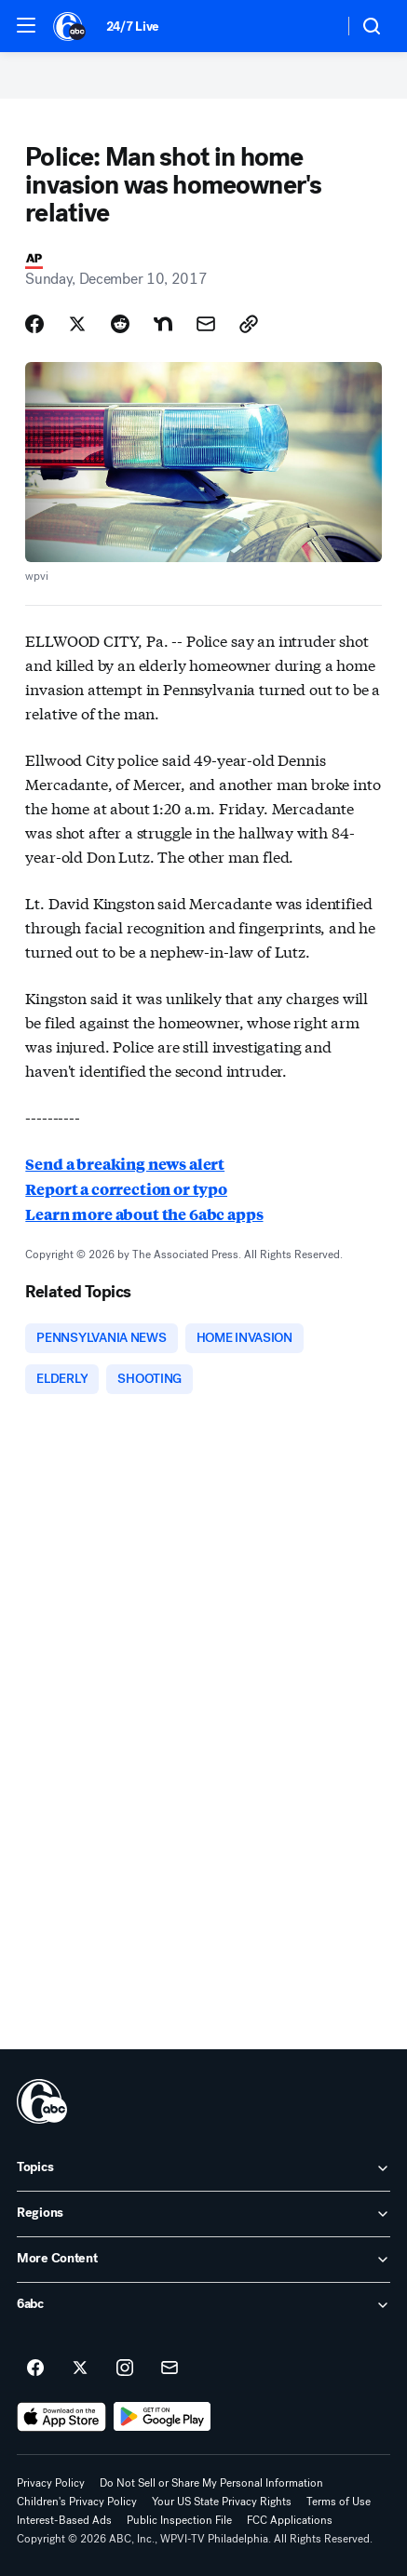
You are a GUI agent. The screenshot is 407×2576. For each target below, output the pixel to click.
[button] (26, 25)
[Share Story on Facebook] (34, 324)
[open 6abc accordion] (203, 2305)
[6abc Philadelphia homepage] (70, 26)
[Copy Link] (249, 324)
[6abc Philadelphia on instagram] (124, 2368)
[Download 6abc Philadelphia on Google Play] (162, 2417)
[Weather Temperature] (314, 26)
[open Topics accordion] (203, 2168)
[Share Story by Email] (206, 324)
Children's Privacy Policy (77, 2501)
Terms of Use (338, 2501)
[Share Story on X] (77, 324)
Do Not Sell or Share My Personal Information (211, 2483)
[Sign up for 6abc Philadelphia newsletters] (169, 2368)
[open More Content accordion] (203, 2259)
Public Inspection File (179, 2520)
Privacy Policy (51, 2483)
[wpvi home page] (42, 2101)
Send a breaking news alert (124, 1163)
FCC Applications (289, 2520)
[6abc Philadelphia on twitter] (80, 2368)
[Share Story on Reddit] (120, 324)
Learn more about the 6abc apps (144, 1214)
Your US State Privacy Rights (222, 2501)
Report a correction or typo (126, 1189)
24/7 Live (132, 26)
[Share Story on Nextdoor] (163, 324)
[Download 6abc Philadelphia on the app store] (61, 2417)
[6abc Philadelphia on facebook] (35, 2368)
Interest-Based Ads (64, 2520)
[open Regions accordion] (203, 2214)
